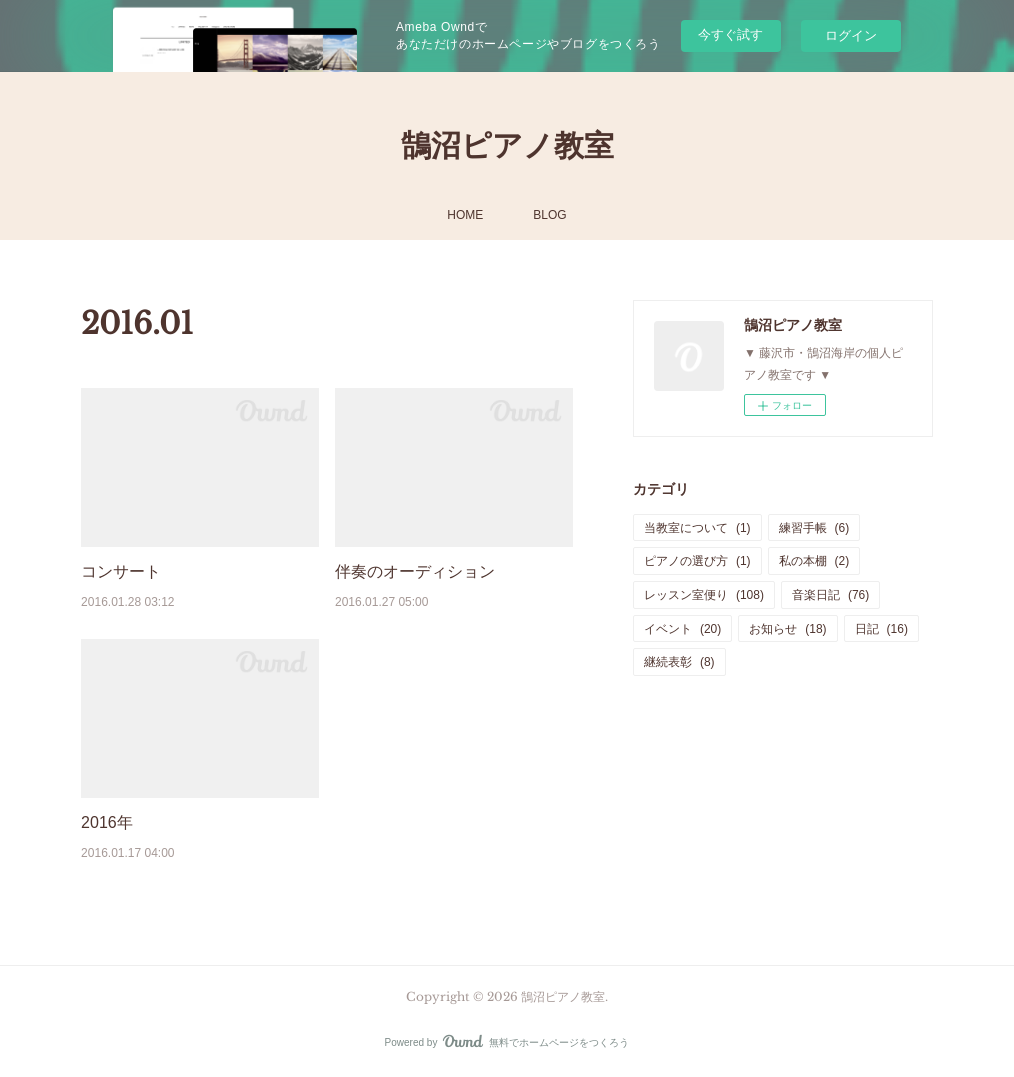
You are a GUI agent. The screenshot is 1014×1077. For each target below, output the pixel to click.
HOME (465, 215)
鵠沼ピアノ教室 (507, 145)
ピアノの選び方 (697, 561)
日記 (881, 629)
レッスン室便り (704, 595)
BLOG (549, 215)
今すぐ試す (730, 34)
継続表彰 (679, 662)
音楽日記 (830, 595)
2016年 (107, 822)
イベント (682, 629)
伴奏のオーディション (415, 571)
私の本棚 (814, 561)
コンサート (121, 571)
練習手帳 (814, 528)
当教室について (697, 528)
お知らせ (787, 629)
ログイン (851, 35)
